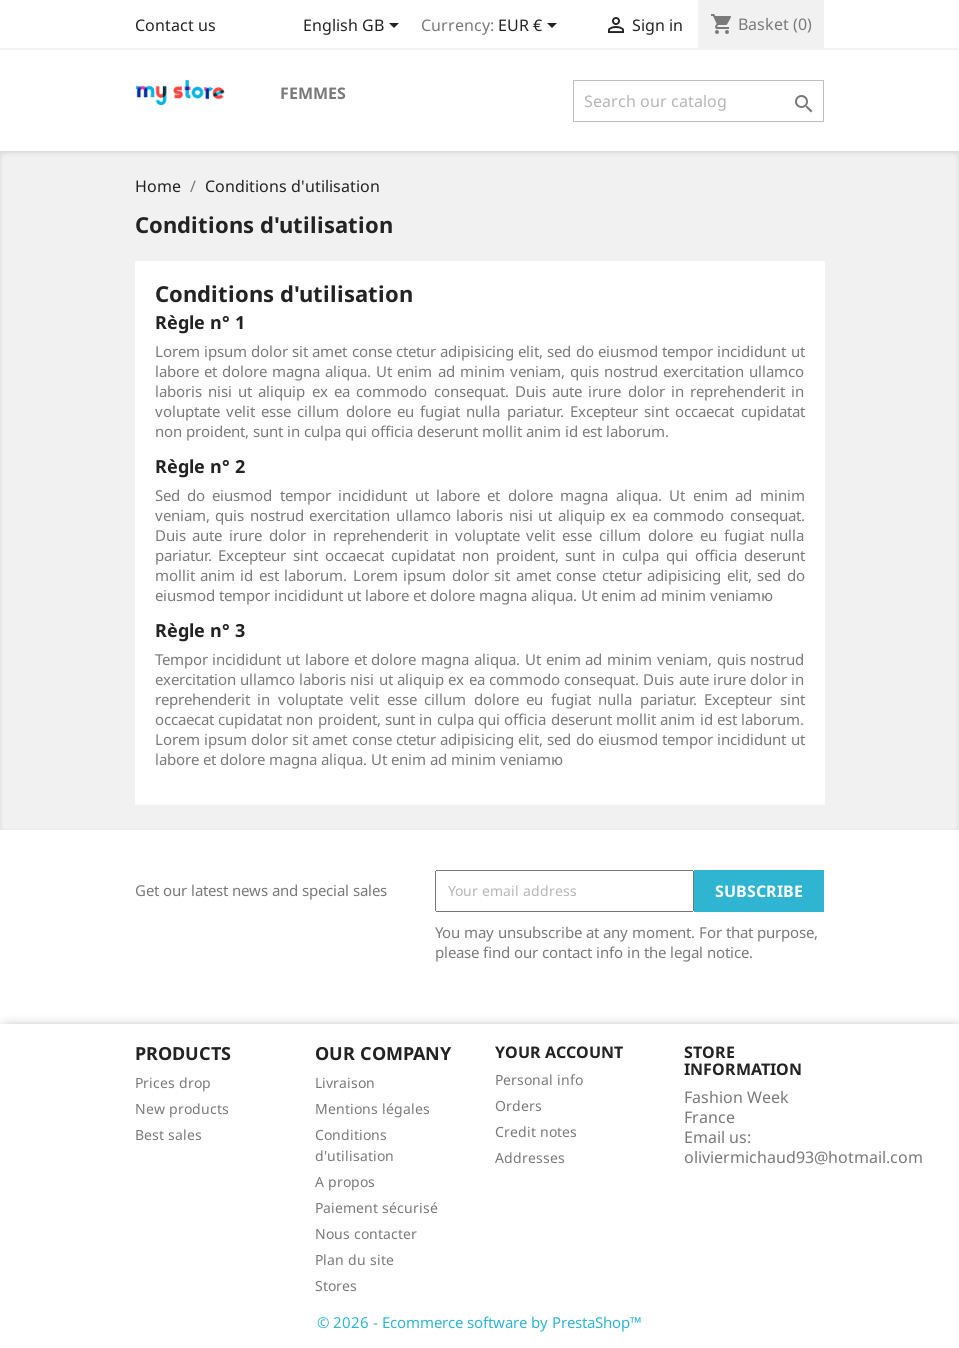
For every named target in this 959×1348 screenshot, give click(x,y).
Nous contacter (366, 1233)
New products (182, 1108)
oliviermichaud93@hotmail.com (803, 1157)
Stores (336, 1285)
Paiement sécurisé (376, 1207)
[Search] (698, 101)
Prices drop (173, 1082)
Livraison (345, 1082)
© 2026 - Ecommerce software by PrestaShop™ (479, 1322)
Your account (559, 1052)
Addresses (530, 1157)
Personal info (539, 1079)
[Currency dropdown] (531, 27)
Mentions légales (372, 1108)
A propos (345, 1181)
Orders (518, 1105)
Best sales (168, 1134)
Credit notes (536, 1131)
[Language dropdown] (354, 27)
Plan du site (354, 1259)
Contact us (175, 25)
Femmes (313, 93)
